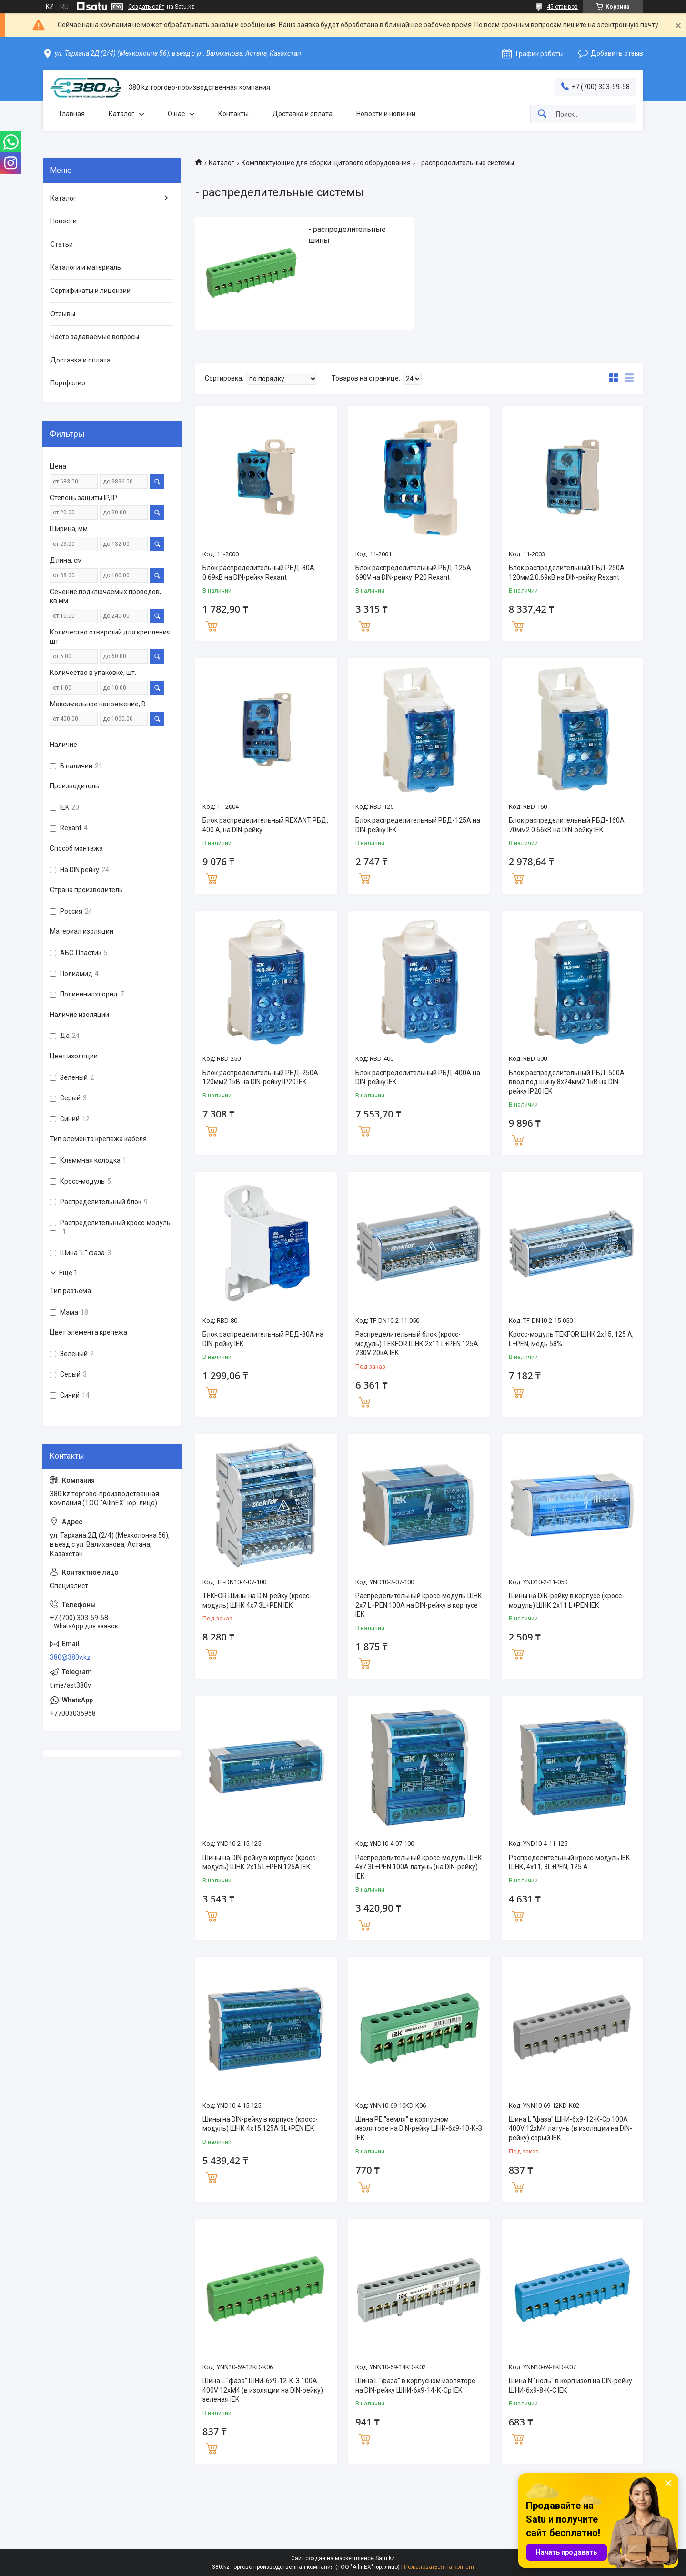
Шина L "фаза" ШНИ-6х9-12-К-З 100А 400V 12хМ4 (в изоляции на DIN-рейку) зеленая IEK (262, 2390)
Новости (63, 221)
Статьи (61, 244)
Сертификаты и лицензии (90, 290)
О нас (176, 114)
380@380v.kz (70, 1657)
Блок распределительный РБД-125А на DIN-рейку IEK (417, 825)
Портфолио (67, 383)
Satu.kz (385, 2558)
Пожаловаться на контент (439, 2567)
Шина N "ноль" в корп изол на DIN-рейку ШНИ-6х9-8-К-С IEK (570, 2385)
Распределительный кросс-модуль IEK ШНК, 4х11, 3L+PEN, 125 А (569, 1862)
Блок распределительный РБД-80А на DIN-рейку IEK (262, 1339)
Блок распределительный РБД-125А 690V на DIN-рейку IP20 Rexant (413, 572)
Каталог (121, 114)
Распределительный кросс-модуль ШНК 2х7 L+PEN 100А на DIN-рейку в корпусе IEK (418, 1605)
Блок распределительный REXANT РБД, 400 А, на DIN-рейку (265, 825)
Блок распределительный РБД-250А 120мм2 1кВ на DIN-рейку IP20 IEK (260, 1077)
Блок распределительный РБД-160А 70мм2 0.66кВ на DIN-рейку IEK (567, 825)
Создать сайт (146, 6)
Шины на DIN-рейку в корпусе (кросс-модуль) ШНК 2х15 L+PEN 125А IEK (260, 1862)
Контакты (233, 114)
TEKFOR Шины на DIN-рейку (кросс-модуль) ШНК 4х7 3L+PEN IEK (257, 1600)
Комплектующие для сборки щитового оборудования (326, 163)
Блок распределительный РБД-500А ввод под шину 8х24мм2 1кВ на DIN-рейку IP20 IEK (567, 1082)
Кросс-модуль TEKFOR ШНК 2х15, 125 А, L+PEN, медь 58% (571, 1339)
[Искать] (542, 114)
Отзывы (62, 314)
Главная (72, 114)
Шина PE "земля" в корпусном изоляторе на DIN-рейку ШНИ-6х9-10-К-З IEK (418, 2128)
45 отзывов (562, 6)
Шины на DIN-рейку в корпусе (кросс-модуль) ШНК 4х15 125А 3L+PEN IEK (260, 2124)
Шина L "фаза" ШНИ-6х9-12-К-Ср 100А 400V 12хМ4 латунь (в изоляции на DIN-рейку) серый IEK (570, 2128)
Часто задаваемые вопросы (94, 337)
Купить (211, 625)
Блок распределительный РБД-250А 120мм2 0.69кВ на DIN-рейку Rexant (567, 572)
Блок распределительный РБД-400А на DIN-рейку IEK (417, 1077)
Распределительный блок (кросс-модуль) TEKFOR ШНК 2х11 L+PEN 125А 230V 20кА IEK (416, 1343)
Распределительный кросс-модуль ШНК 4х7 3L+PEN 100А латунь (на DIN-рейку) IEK (418, 1867)
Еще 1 (68, 1273)
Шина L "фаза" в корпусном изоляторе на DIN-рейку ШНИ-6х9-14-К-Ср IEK (415, 2385)
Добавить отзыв (617, 53)
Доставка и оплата (302, 114)
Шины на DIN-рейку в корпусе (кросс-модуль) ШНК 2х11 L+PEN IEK (566, 1600)
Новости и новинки (385, 114)
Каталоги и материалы (86, 267)
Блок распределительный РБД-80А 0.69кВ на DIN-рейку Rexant (258, 572)
